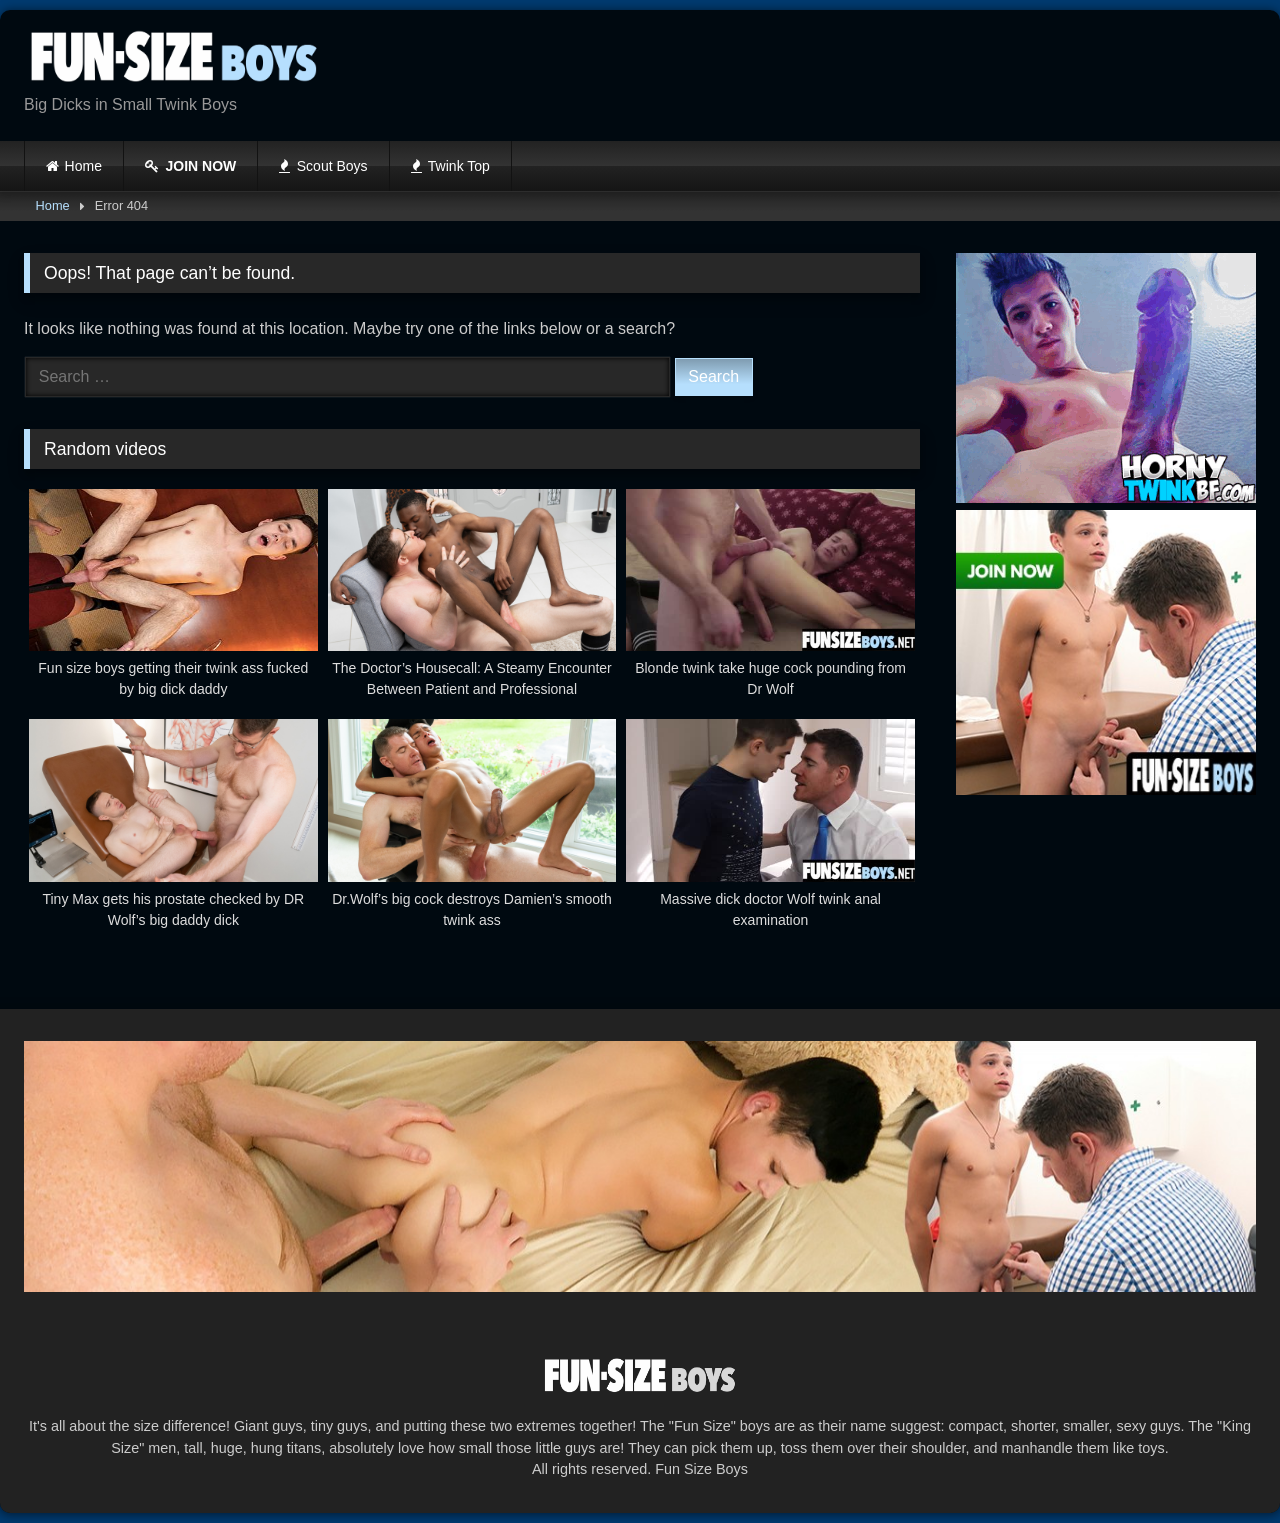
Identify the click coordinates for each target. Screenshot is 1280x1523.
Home (83, 166)
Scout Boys (323, 166)
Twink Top (450, 166)
